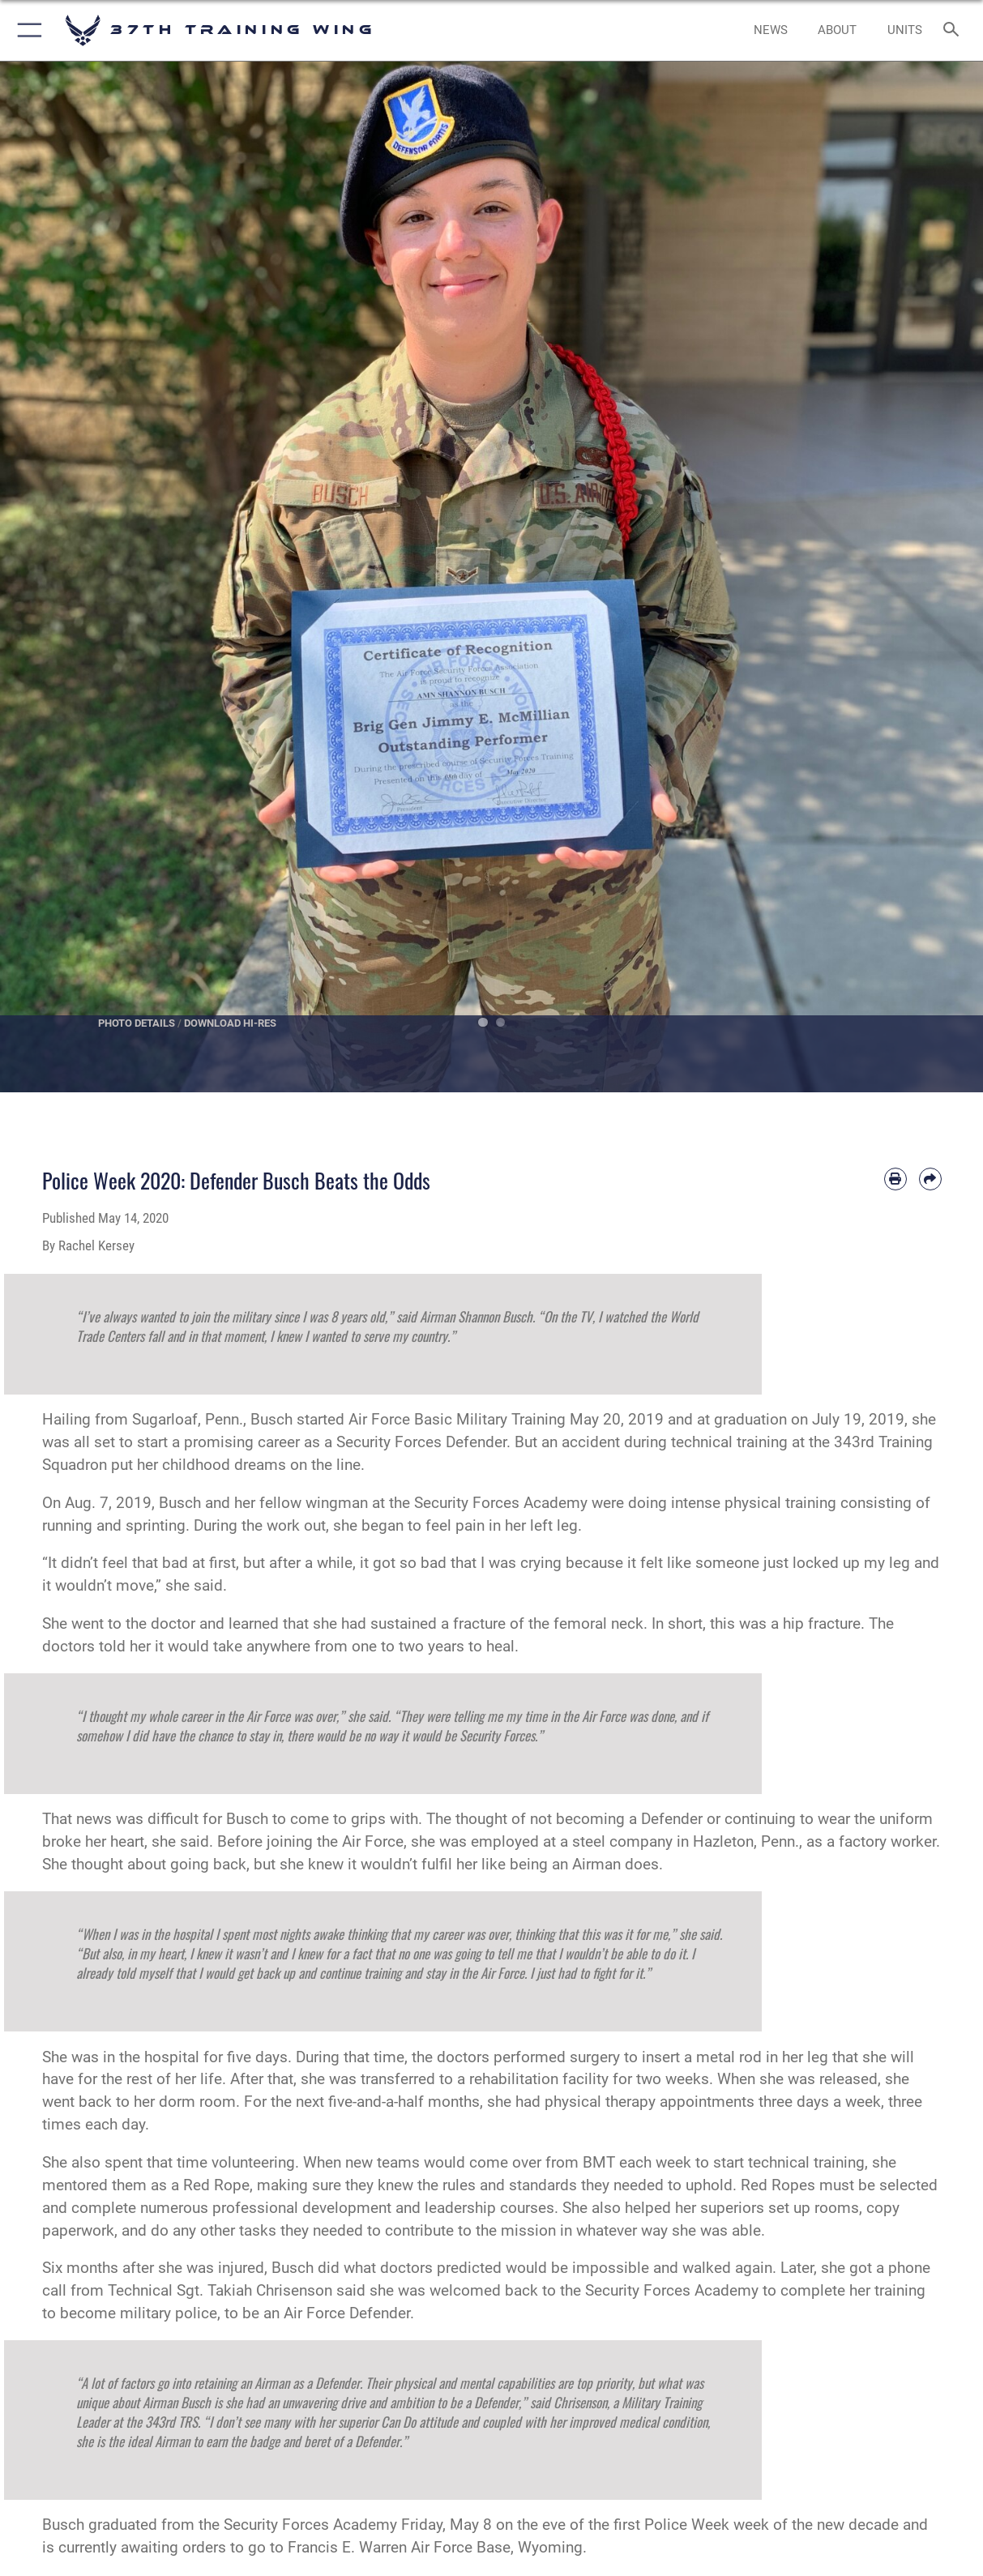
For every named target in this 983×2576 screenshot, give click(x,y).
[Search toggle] (954, 30)
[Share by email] (930, 1179)
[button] (26, 30)
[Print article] (895, 1179)
